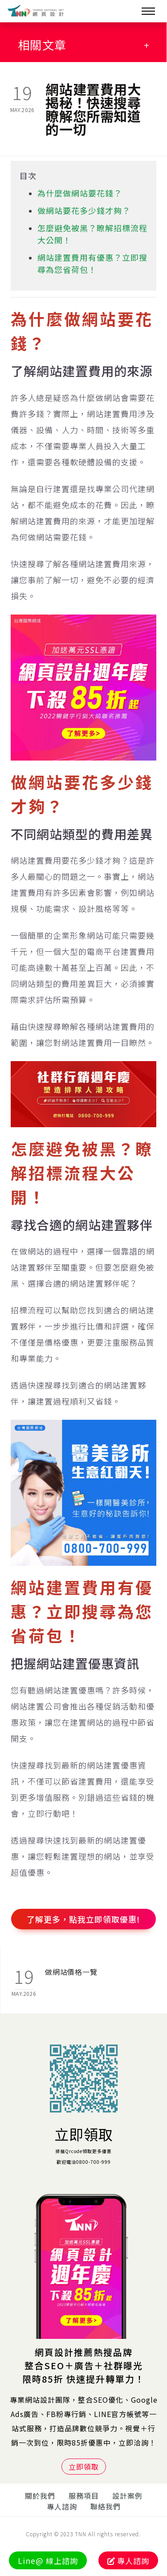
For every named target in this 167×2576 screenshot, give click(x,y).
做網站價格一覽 (71, 1971)
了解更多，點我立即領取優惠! (83, 1919)
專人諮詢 (62, 2506)
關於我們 (40, 2495)
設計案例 (127, 2495)
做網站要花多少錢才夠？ (83, 210)
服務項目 (84, 2495)
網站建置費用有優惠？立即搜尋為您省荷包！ (92, 263)
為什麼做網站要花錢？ (79, 193)
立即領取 (83, 2134)
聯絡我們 (105, 2506)
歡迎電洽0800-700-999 (84, 2161)
